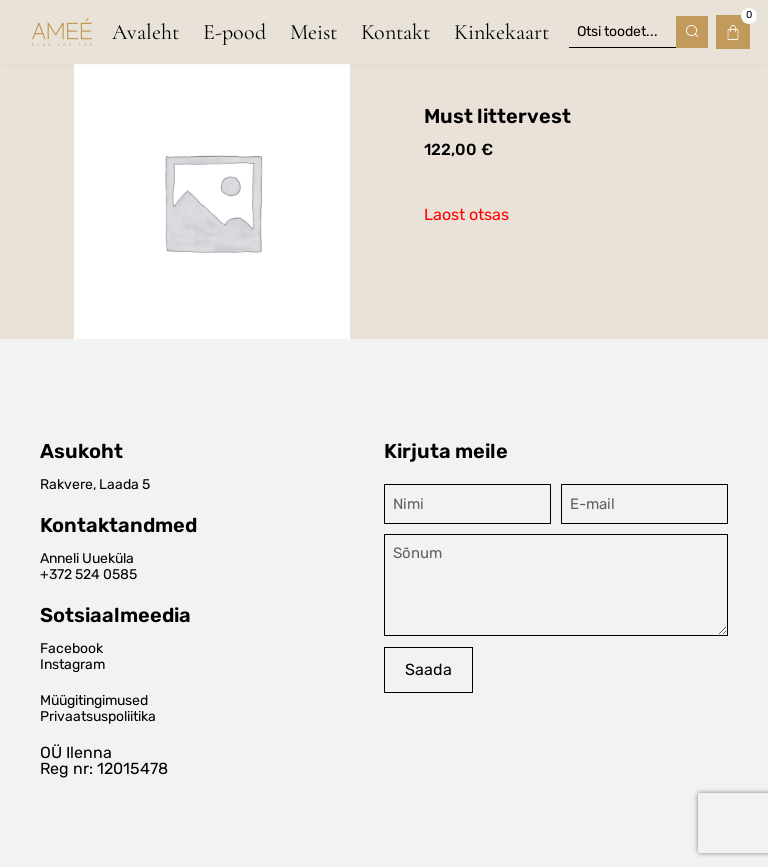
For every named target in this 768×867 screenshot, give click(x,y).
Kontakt (395, 32)
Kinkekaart (501, 32)
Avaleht (145, 32)
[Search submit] (692, 32)
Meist (313, 32)
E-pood (234, 32)
